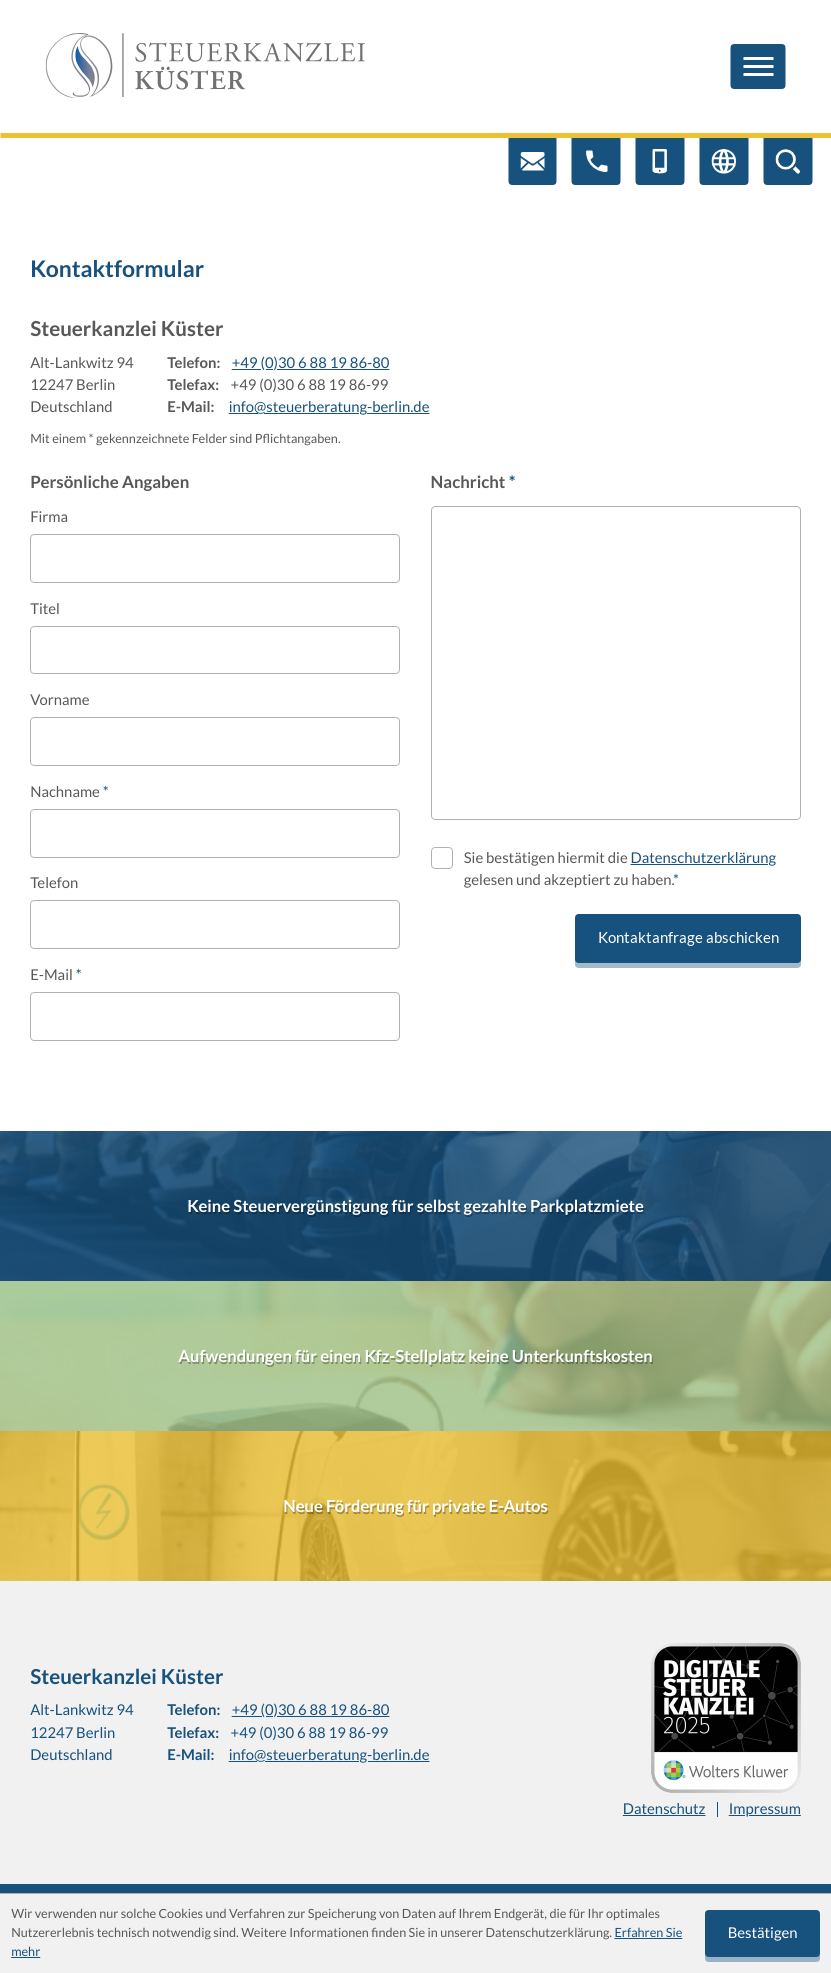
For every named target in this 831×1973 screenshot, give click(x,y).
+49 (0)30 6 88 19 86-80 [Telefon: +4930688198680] (311, 363)
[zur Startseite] (205, 66)
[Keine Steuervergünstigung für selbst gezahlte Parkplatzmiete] (415, 1206)
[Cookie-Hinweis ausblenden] (762, 1933)
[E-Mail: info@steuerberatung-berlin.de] (532, 161)
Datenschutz (664, 1809)
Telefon (54, 883)
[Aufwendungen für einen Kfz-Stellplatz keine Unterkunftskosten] (415, 1356)
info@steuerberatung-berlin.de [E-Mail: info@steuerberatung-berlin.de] (329, 407)
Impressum (765, 1809)
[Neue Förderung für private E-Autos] (415, 1506)
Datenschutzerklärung (704, 858)
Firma (49, 517)
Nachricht (473, 481)
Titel (45, 609)
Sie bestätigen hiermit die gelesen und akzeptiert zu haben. (620, 869)
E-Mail (55, 975)
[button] (596, 161)
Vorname (59, 700)
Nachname (69, 792)
